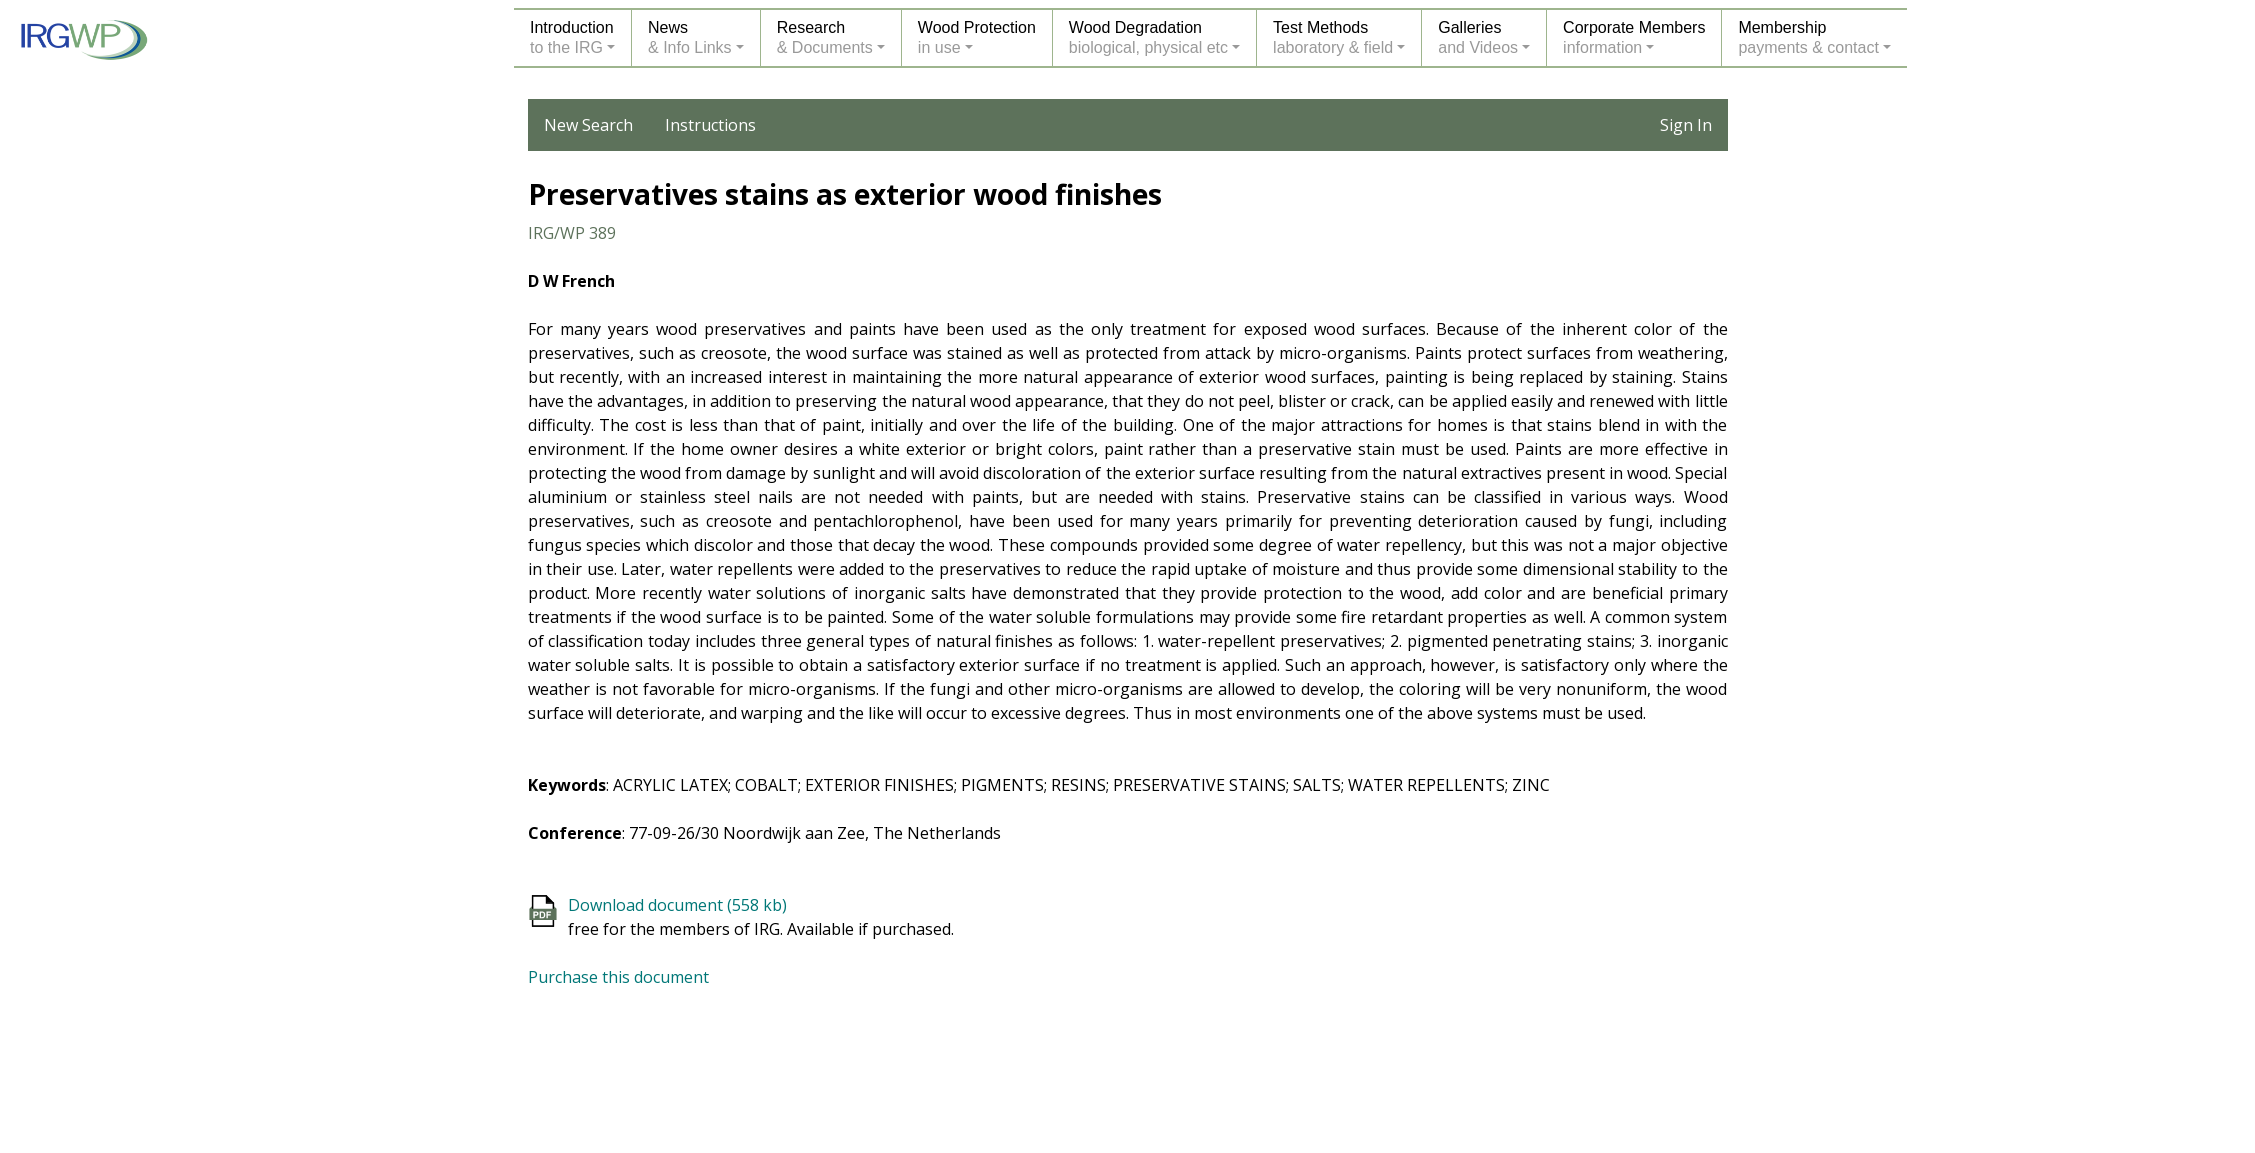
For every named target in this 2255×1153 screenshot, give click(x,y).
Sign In (1686, 125)
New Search (588, 125)
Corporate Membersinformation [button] (1634, 37)
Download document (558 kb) (677, 905)
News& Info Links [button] (690, 37)
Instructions (710, 125)
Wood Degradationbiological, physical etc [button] (1148, 37)
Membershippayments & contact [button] (1808, 37)
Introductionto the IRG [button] (572, 37)
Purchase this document (618, 977)
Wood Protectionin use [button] (977, 37)
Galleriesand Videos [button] (1478, 37)
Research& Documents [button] (825, 37)
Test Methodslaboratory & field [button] (1333, 37)
